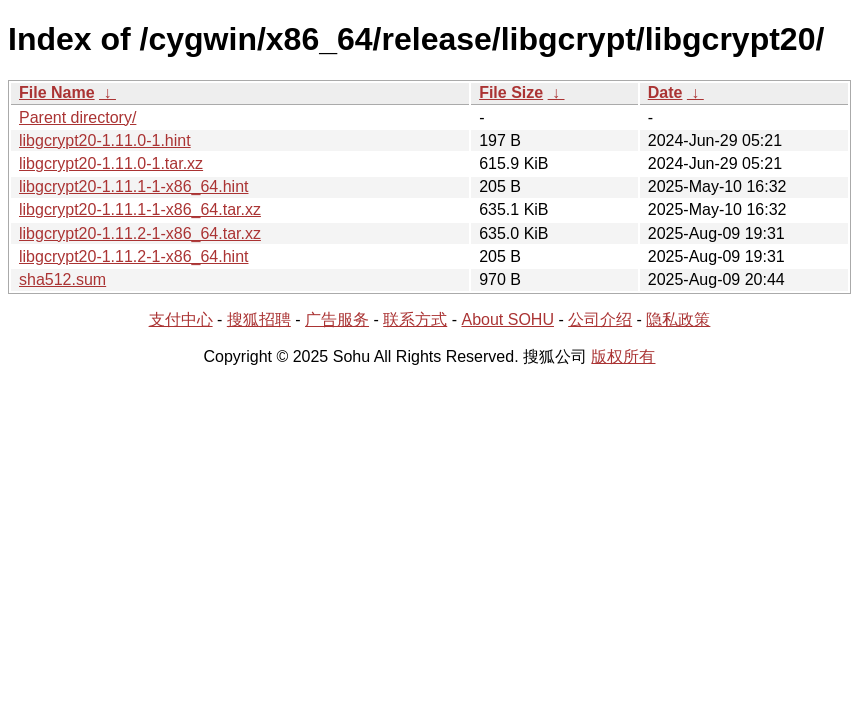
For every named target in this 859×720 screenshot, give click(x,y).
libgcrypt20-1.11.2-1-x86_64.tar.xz (140, 233)
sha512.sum (62, 279)
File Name (57, 92)
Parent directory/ (77, 117)
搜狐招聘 (259, 319)
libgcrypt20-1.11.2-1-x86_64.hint (133, 256)
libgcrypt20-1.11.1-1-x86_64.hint (133, 186)
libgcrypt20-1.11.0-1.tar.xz (111, 163)
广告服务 (337, 319)
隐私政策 (678, 319)
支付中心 (181, 319)
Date (665, 92)
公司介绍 (600, 319)
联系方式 (415, 319)
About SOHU (507, 319)
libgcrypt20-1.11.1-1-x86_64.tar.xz (140, 209)
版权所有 (623, 356)
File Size (511, 92)
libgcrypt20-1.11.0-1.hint (105, 140)
